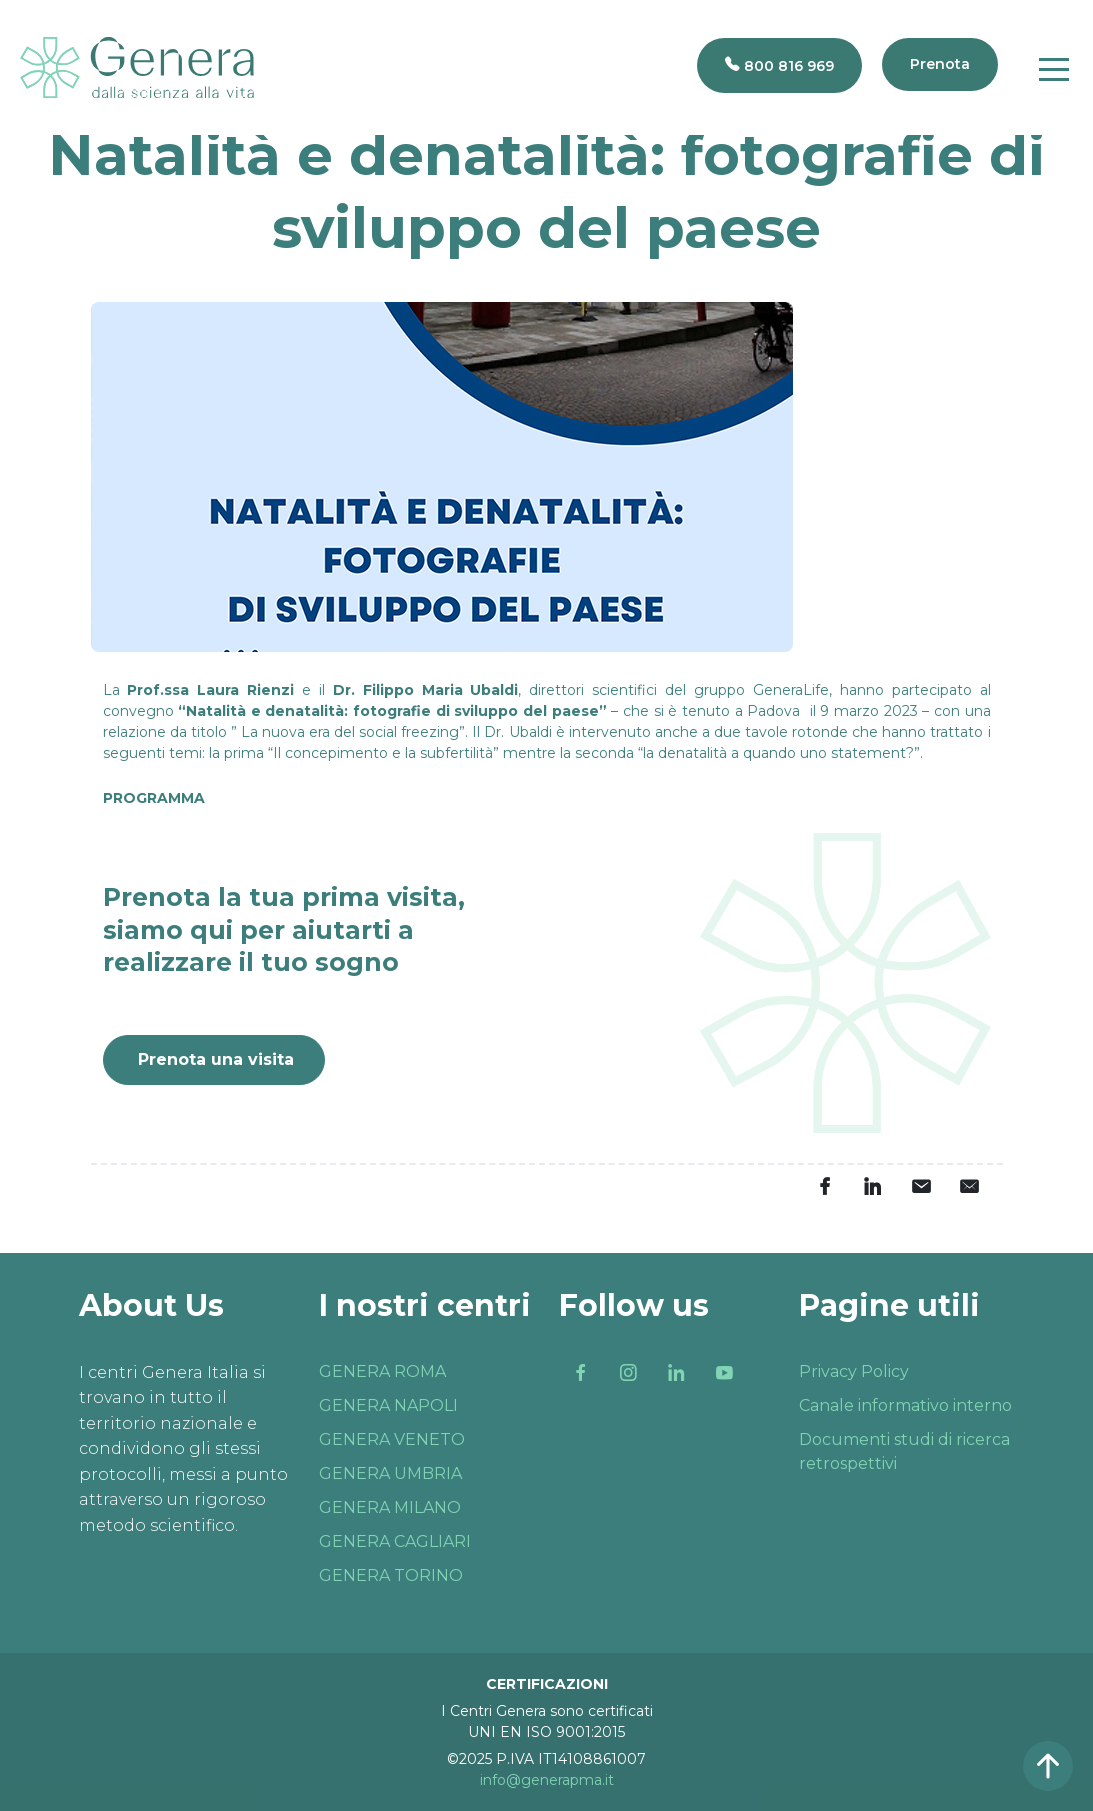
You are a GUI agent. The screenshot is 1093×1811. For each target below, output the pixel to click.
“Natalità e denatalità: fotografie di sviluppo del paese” (392, 711)
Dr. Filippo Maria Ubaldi (426, 690)
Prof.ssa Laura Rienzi (210, 690)
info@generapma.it (547, 1780)
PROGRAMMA (154, 798)
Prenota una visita (216, 1059)
